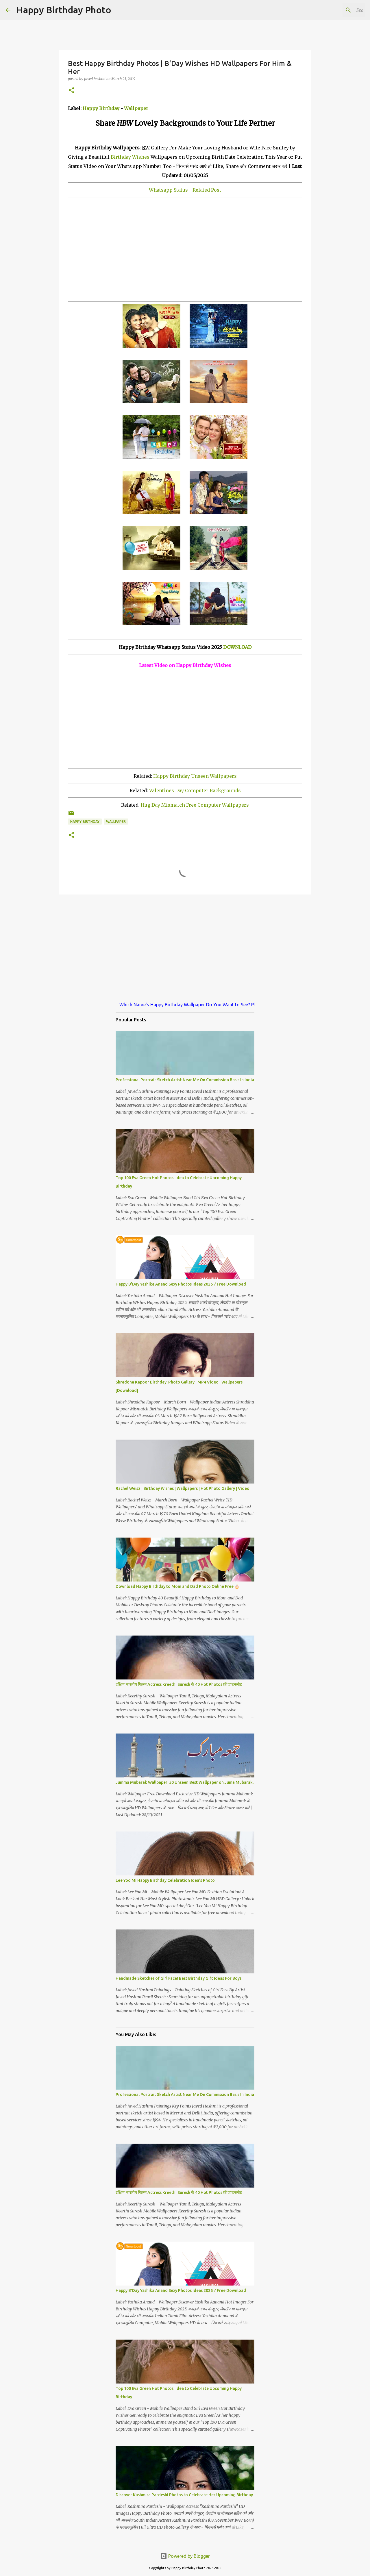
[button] (71, 91)
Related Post (207, 190)
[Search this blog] (335, 10)
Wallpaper (136, 108)
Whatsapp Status (168, 190)
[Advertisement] (185, 249)
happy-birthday (84, 821)
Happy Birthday (101, 108)
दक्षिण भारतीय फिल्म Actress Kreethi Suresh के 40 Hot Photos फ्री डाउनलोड (179, 1684)
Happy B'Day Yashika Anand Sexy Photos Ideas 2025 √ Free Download (181, 1284)
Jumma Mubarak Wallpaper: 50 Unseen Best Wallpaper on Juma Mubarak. (185, 1782)
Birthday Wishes (130, 157)
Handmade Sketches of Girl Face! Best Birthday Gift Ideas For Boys (178, 1978)
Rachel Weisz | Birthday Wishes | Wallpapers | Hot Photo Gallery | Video (182, 1488)
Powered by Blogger (185, 2556)
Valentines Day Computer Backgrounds (195, 790)
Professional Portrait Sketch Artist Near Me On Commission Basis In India (185, 1079)
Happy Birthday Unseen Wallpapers (195, 776)
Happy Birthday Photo (63, 10)
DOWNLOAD (237, 647)
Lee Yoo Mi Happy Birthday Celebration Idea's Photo (165, 1880)
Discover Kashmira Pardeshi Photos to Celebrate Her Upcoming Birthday (184, 2494)
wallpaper (116, 821)
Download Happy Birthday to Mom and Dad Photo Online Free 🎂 (177, 1586)
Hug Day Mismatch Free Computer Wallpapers (195, 805)
